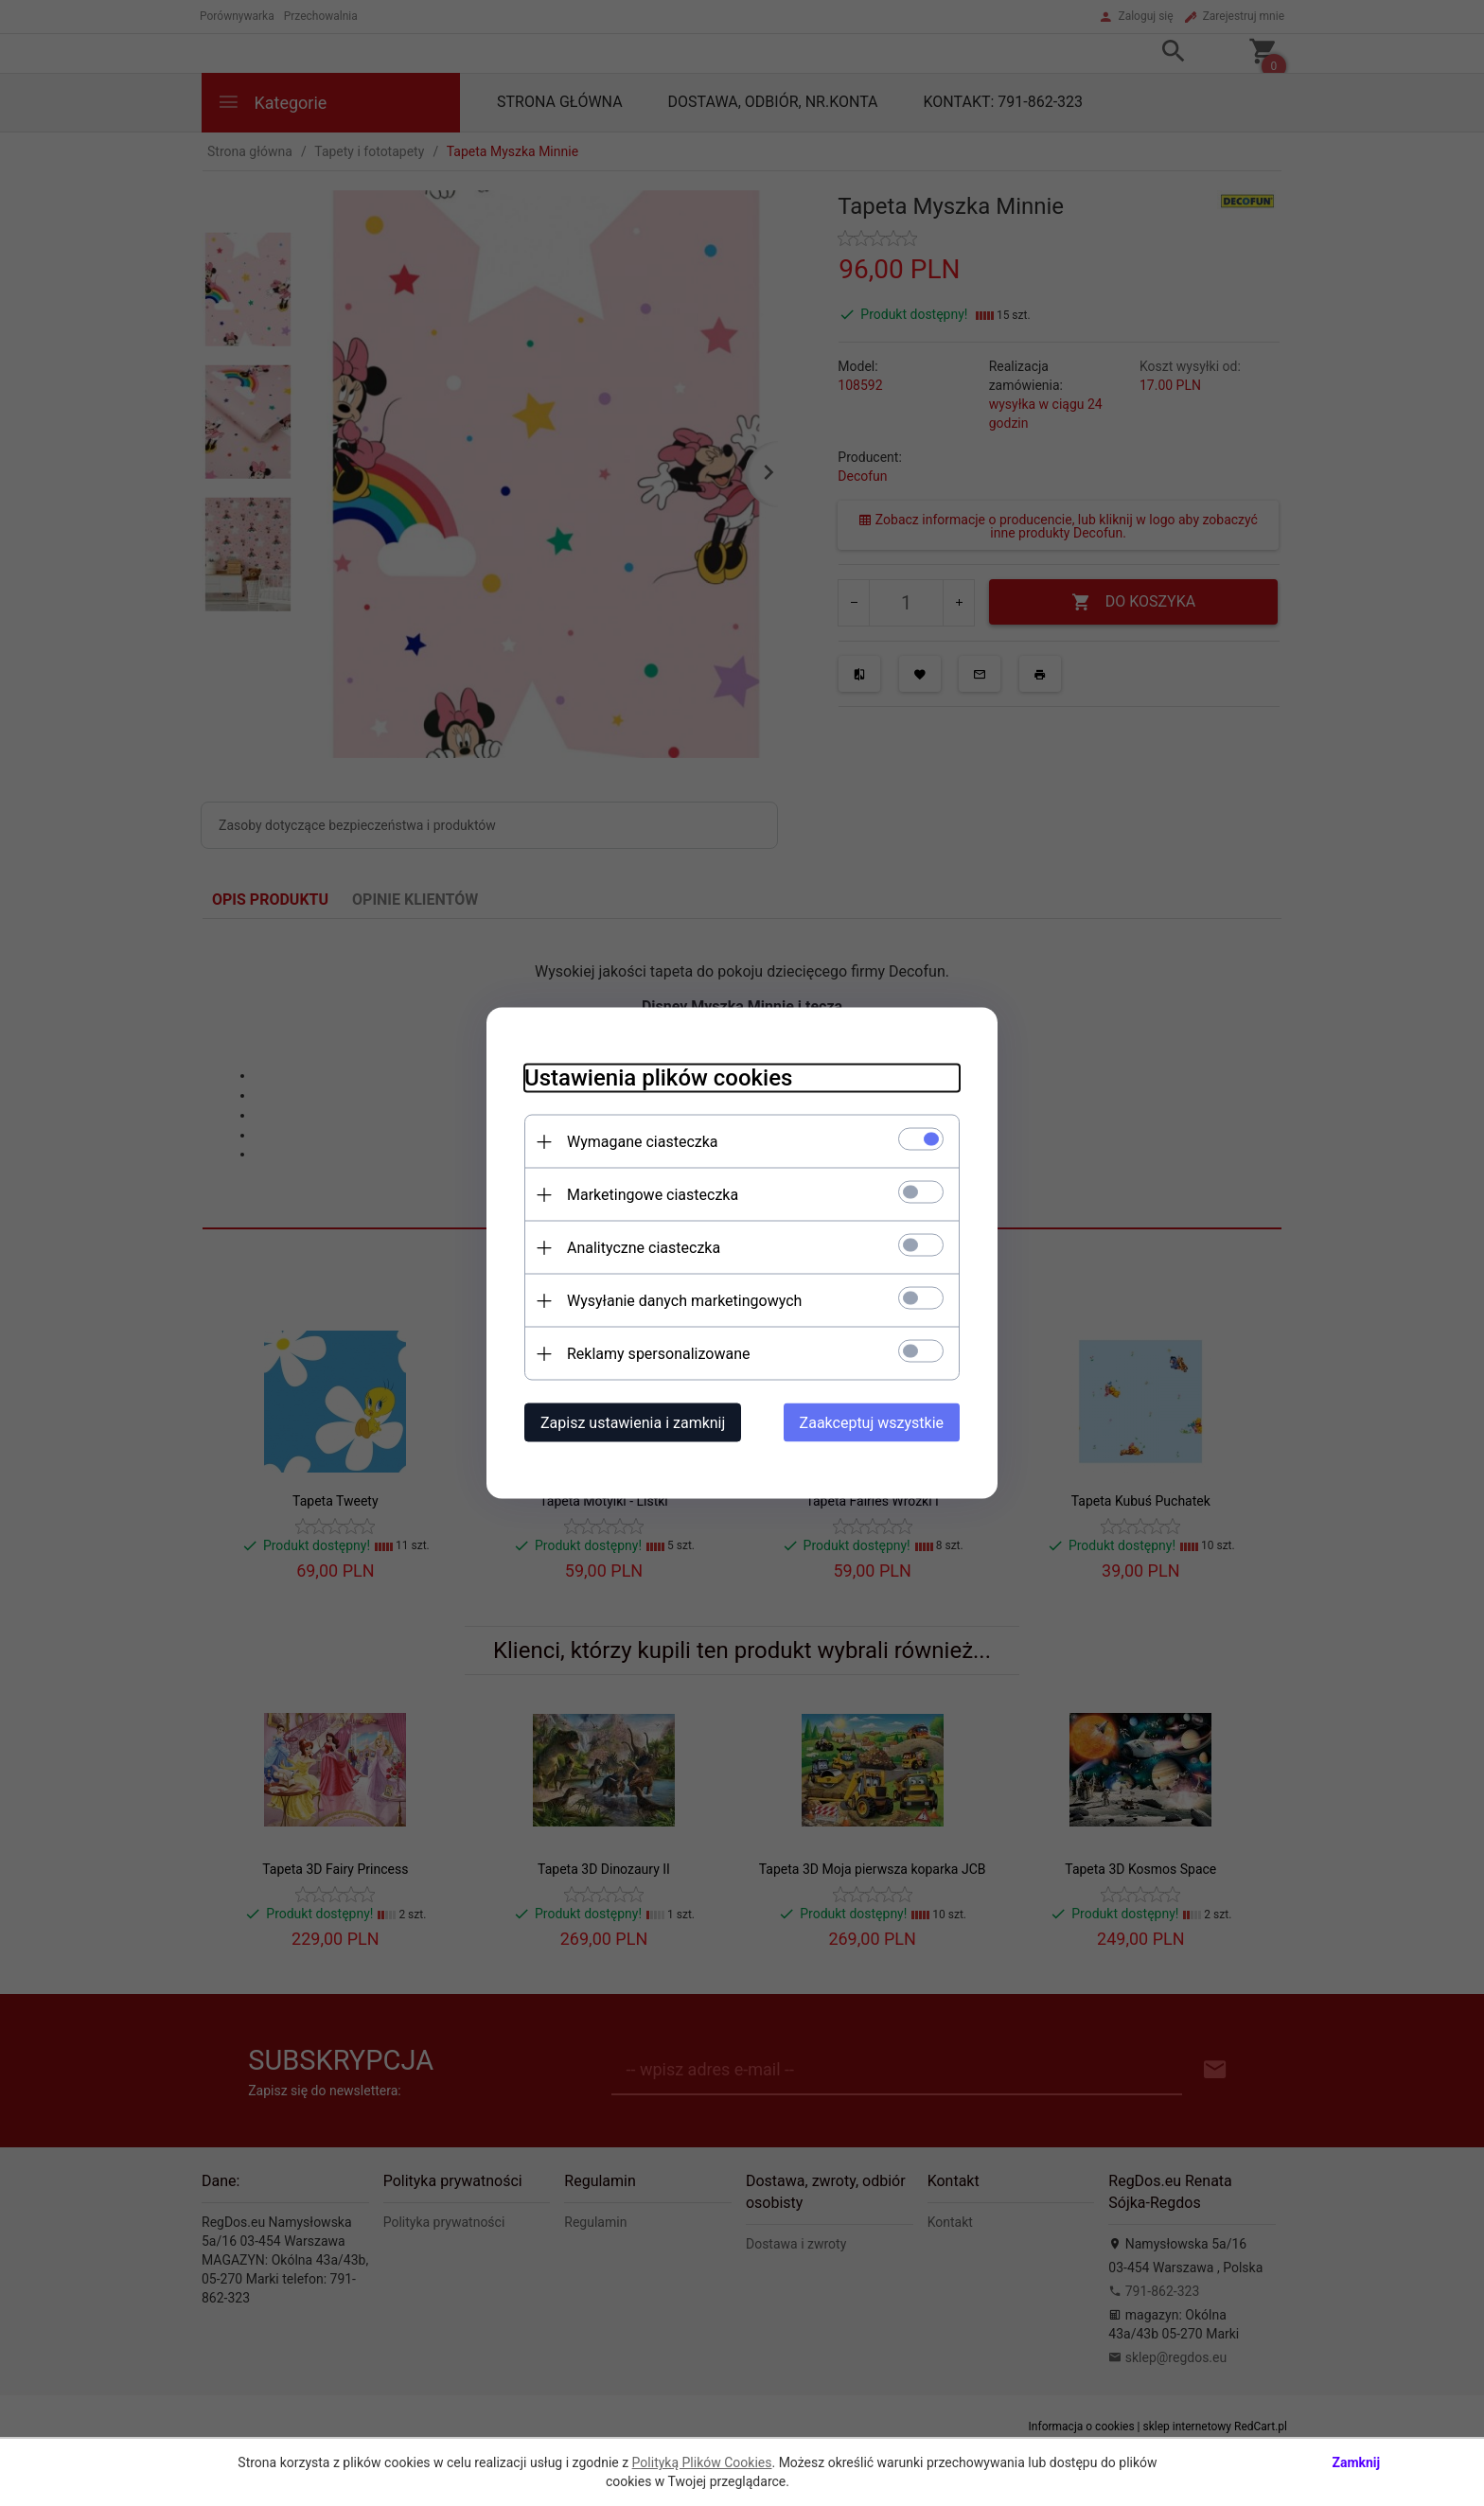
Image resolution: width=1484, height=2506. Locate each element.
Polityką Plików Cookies (702, 2462)
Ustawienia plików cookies (658, 1078)
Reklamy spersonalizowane (658, 1354)
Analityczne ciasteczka (643, 1248)
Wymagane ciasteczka (642, 1142)
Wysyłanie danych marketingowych (684, 1301)
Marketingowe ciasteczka (652, 1195)
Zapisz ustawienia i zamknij (632, 1423)
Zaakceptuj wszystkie (872, 1423)
